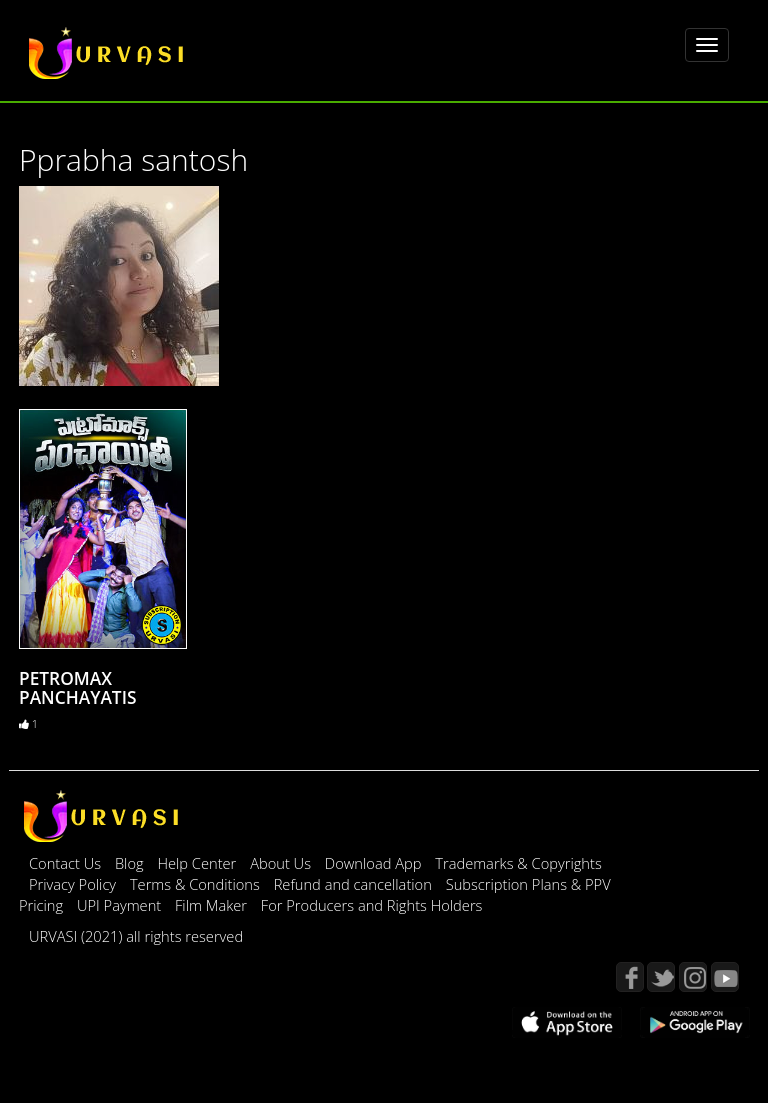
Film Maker (213, 905)
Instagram (693, 977)
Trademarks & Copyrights (518, 863)
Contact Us (65, 863)
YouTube (725, 977)
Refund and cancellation (355, 884)
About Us (282, 863)
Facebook (630, 977)
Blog (129, 863)
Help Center (196, 863)
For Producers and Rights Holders (372, 905)
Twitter (661, 977)
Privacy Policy (74, 884)
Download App (375, 863)
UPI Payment (121, 905)
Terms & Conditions (197, 884)
